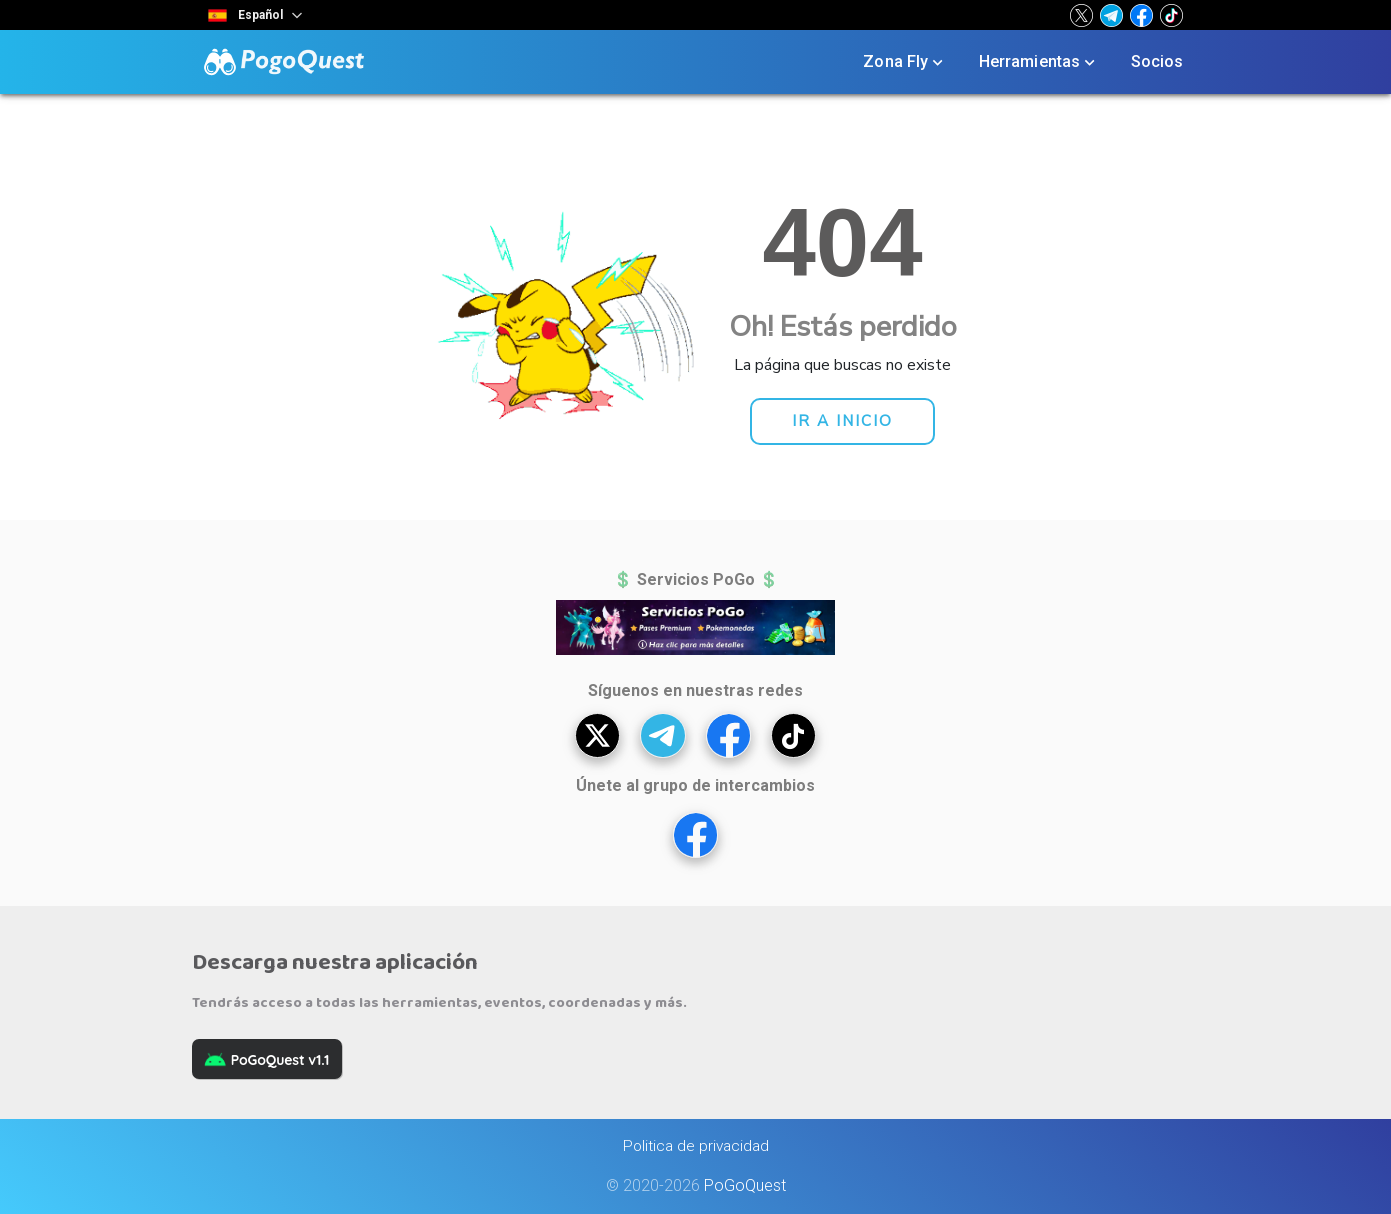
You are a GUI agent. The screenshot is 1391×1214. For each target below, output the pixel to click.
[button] (1081, 15)
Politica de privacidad (696, 1146)
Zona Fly (905, 62)
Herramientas (1039, 62)
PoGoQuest (745, 1185)
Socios (1157, 61)
